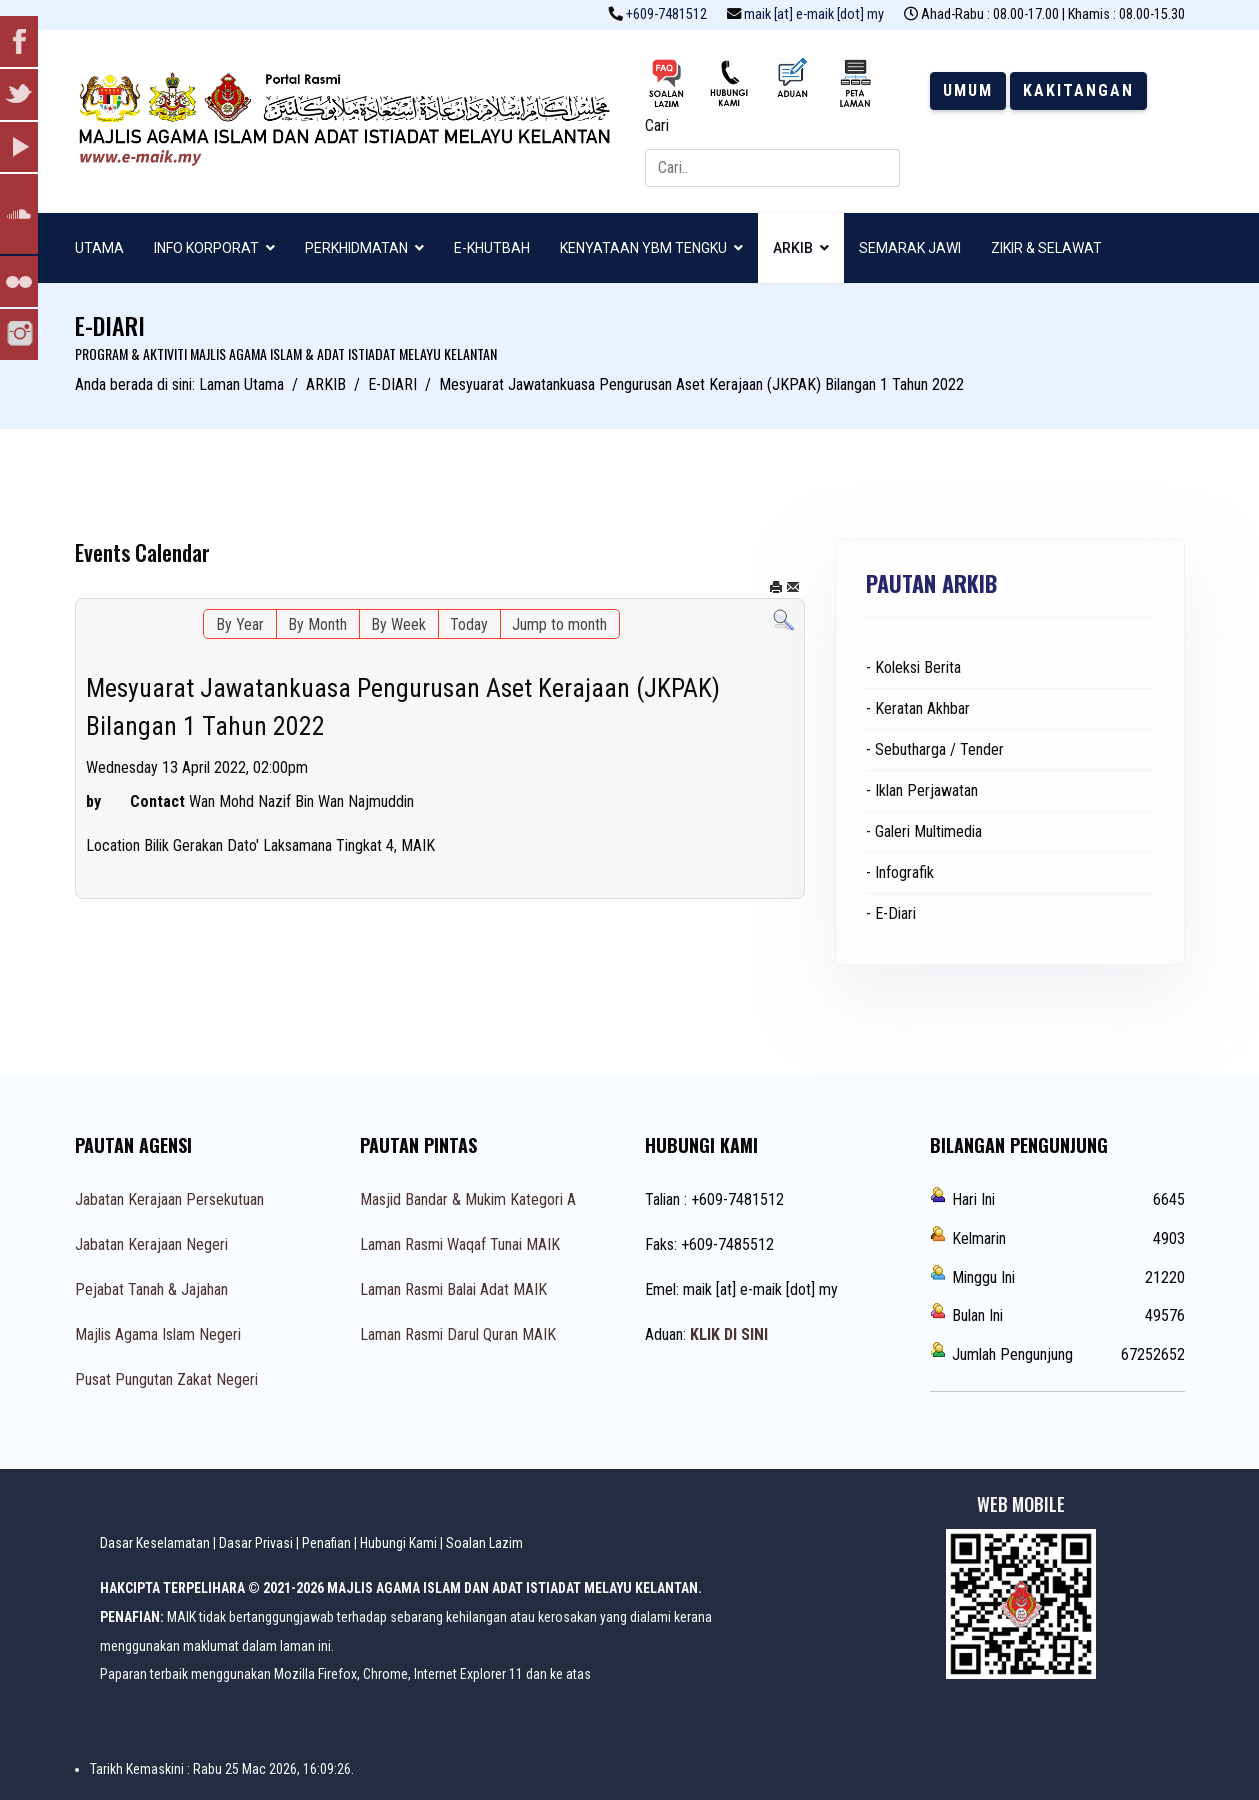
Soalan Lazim (484, 1543)
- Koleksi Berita (913, 667)
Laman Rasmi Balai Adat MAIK (453, 1289)
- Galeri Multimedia (924, 831)
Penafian (326, 1543)
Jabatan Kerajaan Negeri (151, 1244)
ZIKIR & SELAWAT (1046, 248)
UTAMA (99, 248)
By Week (398, 624)
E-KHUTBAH (492, 248)
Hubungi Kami (398, 1543)
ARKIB (793, 248)
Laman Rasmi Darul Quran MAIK (458, 1334)
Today (469, 624)
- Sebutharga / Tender (935, 749)
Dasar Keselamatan (155, 1543)
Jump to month (559, 624)
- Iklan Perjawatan (922, 790)
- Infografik (900, 872)
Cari (657, 125)
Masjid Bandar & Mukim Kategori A (468, 1199)
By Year (240, 624)
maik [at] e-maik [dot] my (814, 14)
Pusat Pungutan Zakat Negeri (166, 1379)
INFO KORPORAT (206, 248)
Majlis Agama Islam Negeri (158, 1334)
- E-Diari (891, 913)
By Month (317, 624)
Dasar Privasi (256, 1543)
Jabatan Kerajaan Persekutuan (169, 1199)
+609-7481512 (666, 14)
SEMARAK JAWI (910, 248)
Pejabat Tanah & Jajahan (151, 1289)
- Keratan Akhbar (918, 708)
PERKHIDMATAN (356, 248)
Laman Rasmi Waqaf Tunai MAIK (460, 1244)
